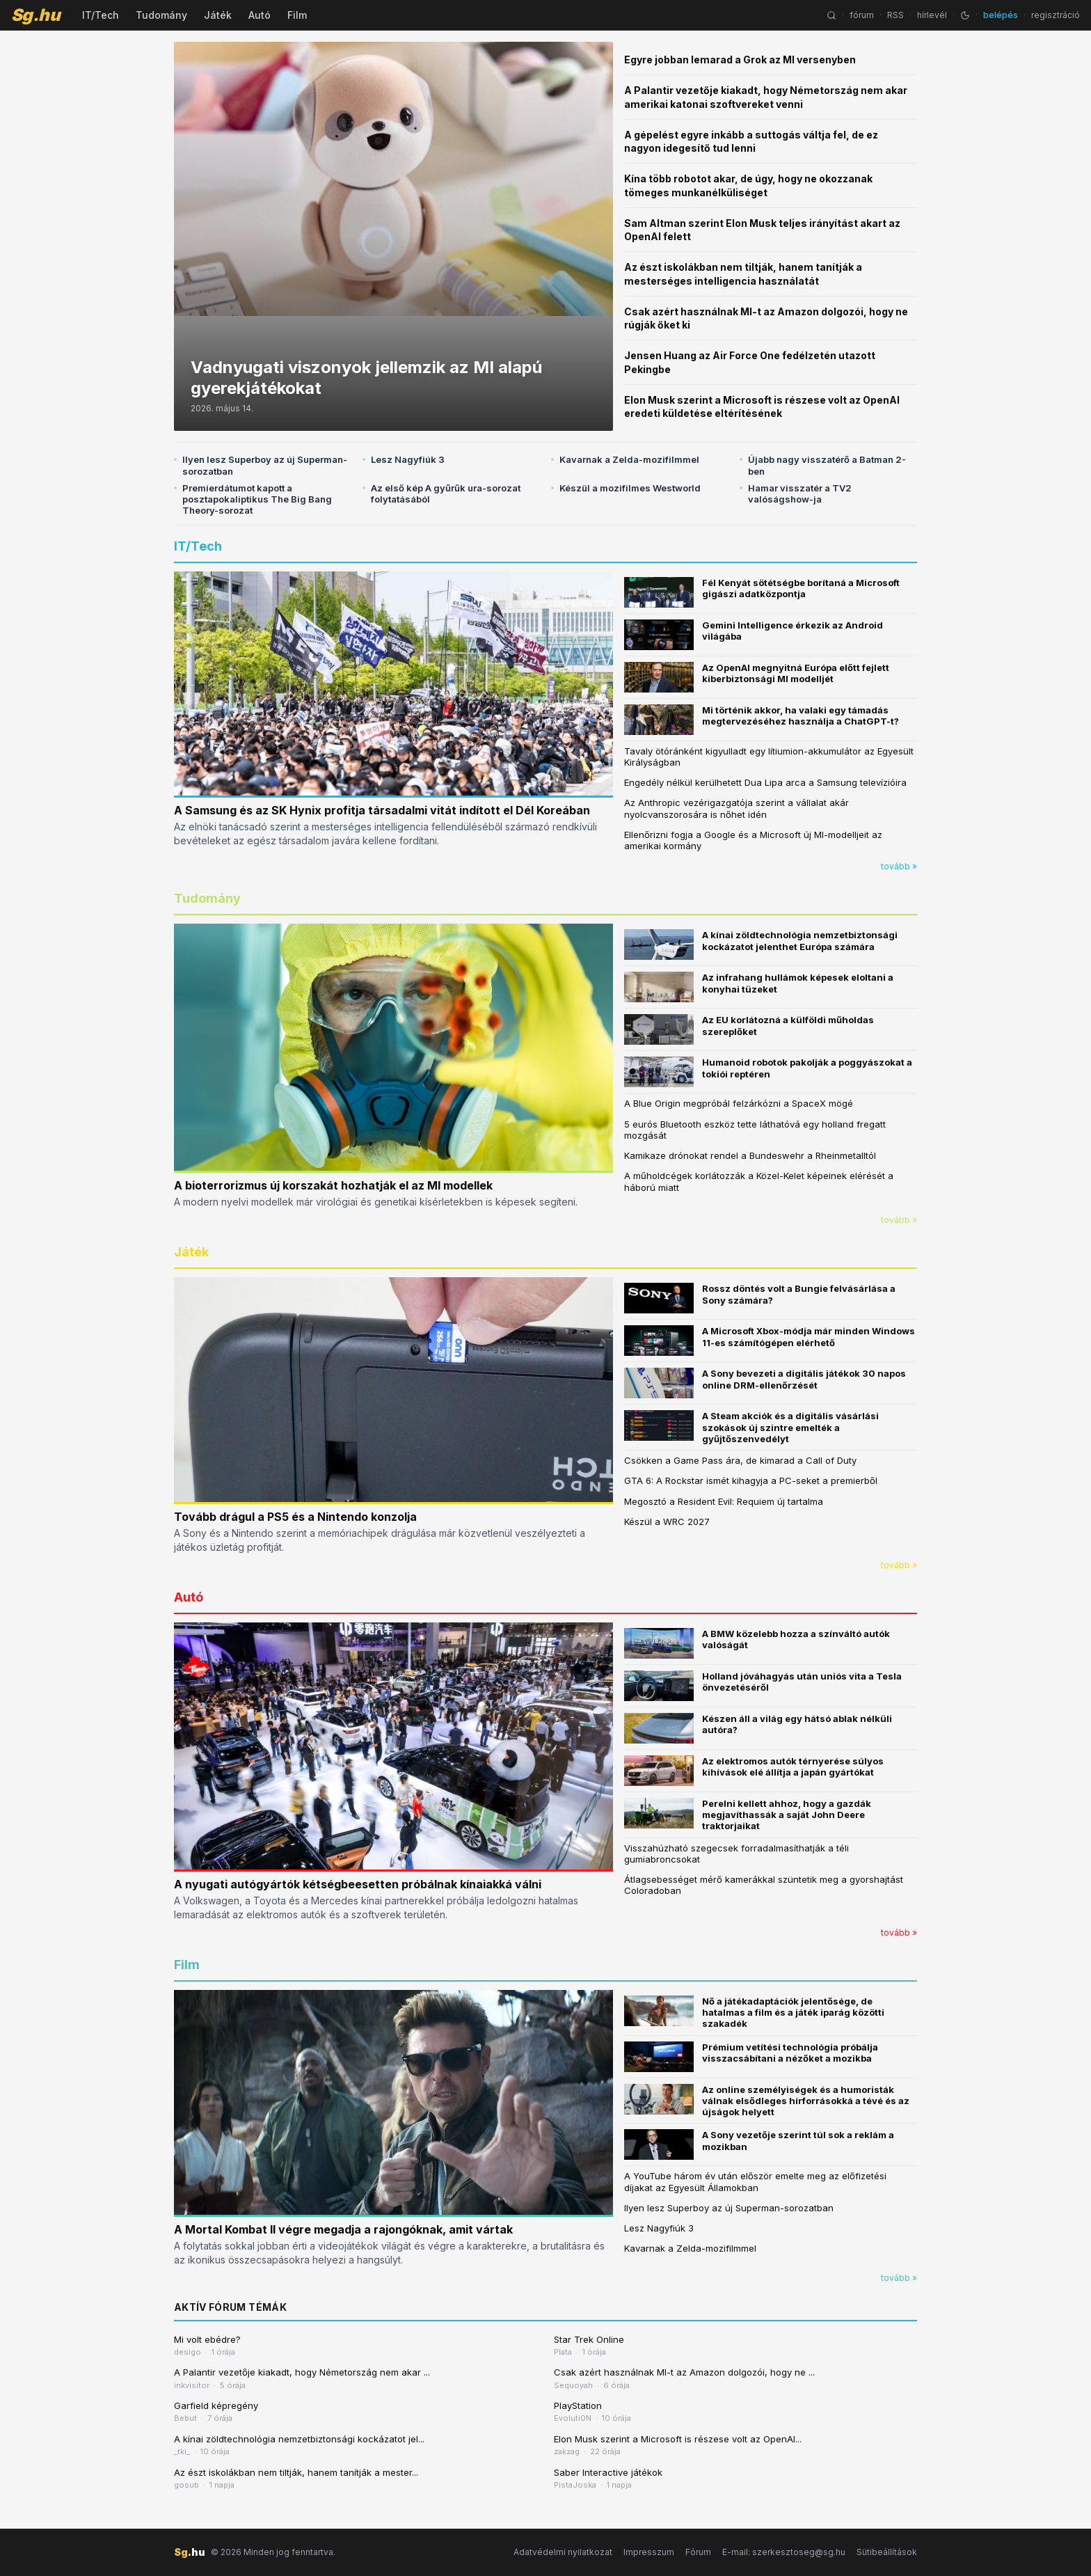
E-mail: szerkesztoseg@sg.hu (783, 2552)
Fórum (698, 2552)
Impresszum (648, 2552)
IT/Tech (100, 15)
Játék (218, 15)
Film (297, 15)
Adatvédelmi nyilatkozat (562, 2552)
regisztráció (1055, 15)
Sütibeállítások (887, 2552)
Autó (259, 15)
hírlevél (932, 15)
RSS (895, 15)
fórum (862, 15)
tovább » (899, 866)
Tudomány (161, 15)
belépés (1000, 15)
